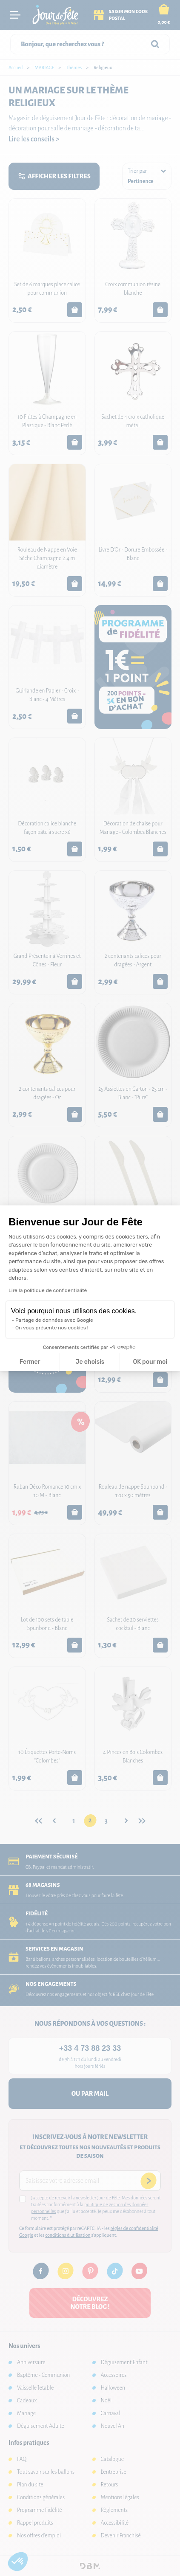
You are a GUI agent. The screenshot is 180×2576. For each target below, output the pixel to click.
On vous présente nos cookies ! (52, 1328)
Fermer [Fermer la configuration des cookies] (30, 1361)
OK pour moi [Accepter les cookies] (150, 1361)
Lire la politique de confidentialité (48, 1290)
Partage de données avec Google (54, 1320)
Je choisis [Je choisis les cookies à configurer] (89, 1361)
